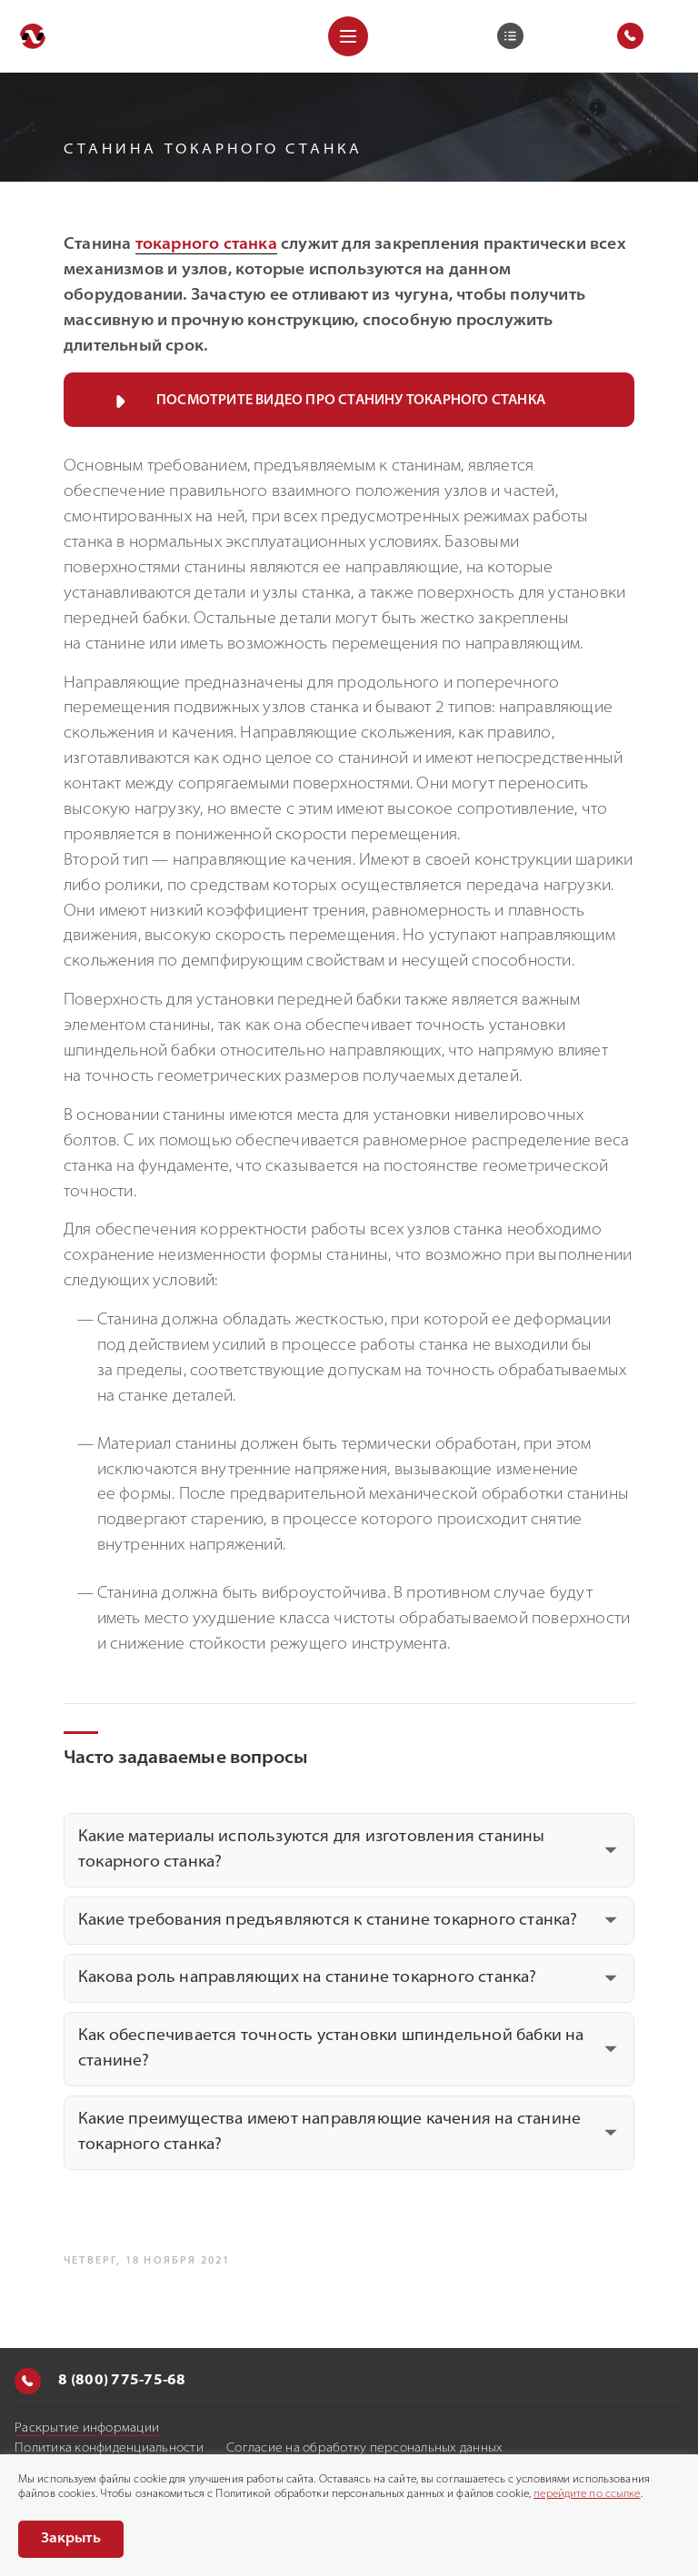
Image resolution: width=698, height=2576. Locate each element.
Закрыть (71, 2538)
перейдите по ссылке (586, 2494)
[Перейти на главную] (32, 36)
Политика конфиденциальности (109, 2448)
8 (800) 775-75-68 (100, 2381)
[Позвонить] (28, 2381)
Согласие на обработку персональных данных (364, 2448)
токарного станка (206, 244)
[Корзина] (510, 36)
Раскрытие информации (87, 2428)
